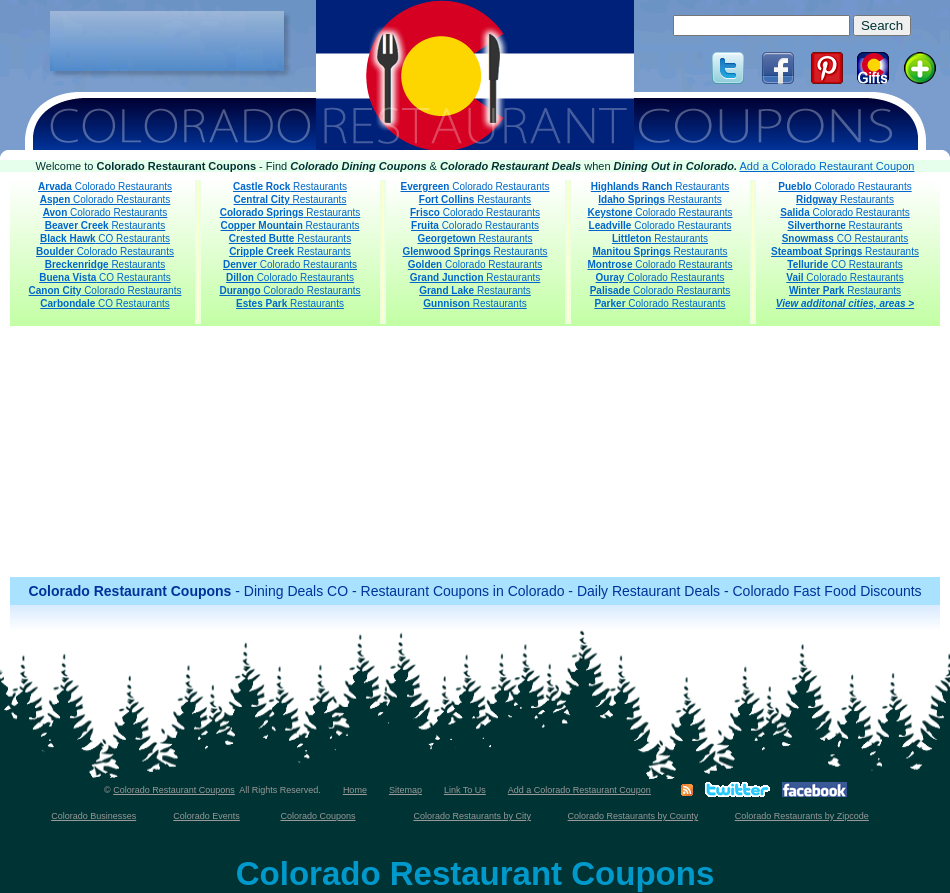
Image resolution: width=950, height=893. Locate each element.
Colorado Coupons (317, 816)
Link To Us (465, 790)
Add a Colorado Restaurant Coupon (827, 166)
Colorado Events (206, 816)
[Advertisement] (167, 41)
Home (355, 790)
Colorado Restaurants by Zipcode (802, 816)
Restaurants (105, 225)
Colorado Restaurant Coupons (174, 790)
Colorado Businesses (93, 816)
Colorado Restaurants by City (472, 816)
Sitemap (405, 790)
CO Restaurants (105, 238)
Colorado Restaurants (105, 186)
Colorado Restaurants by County (633, 816)
